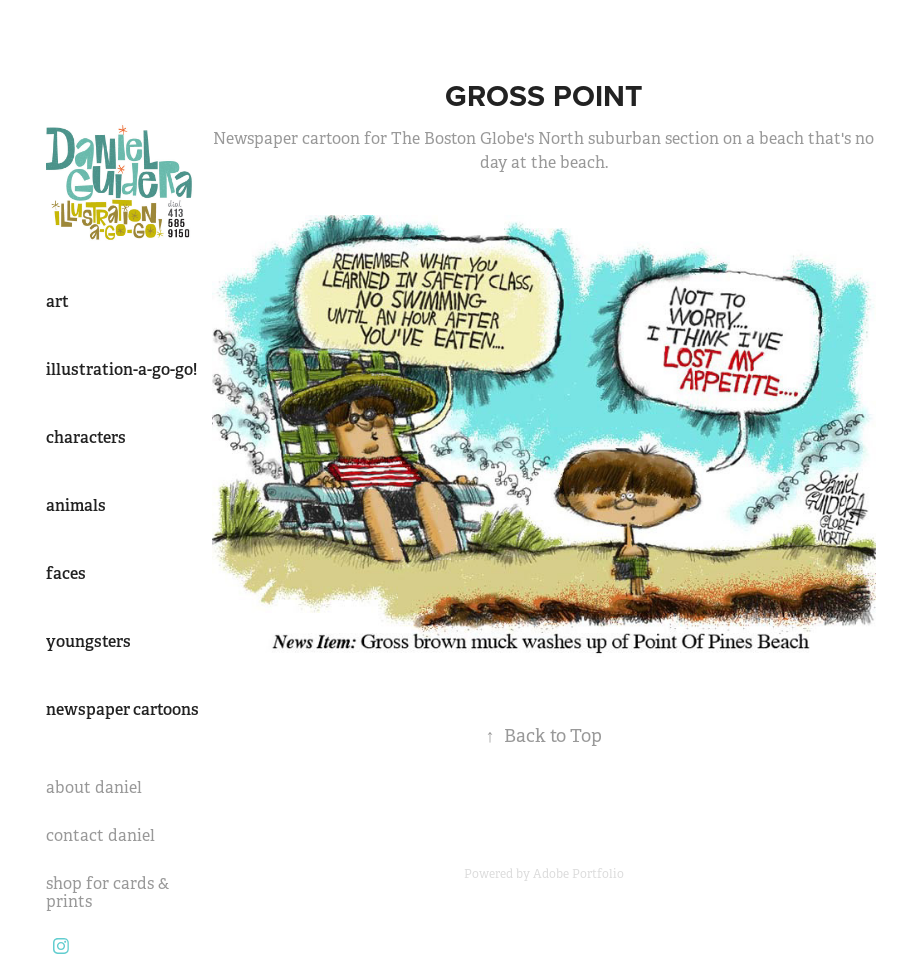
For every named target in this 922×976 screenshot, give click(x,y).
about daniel (94, 787)
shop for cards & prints (107, 892)
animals (76, 505)
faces (66, 573)
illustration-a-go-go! (121, 369)
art (57, 301)
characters (86, 437)
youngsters (88, 641)
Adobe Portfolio (578, 874)
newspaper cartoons (122, 709)
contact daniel (100, 835)
